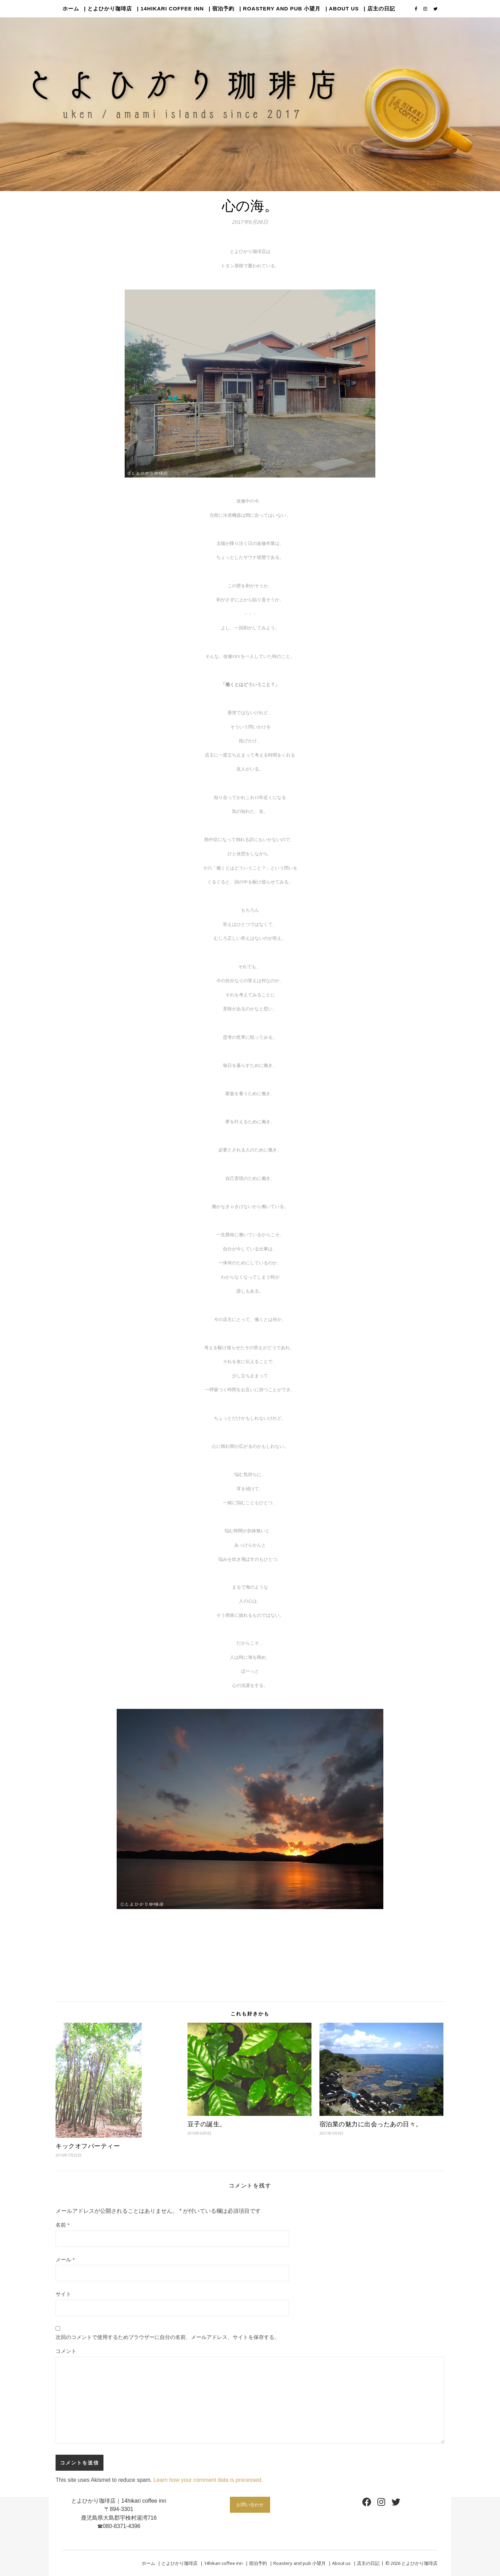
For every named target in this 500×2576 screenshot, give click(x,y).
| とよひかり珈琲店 (108, 8)
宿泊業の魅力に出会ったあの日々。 (370, 2124)
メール (65, 2260)
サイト (63, 2294)
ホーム (70, 8)
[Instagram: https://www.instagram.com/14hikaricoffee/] (381, 2502)
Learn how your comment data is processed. (208, 2480)
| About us (342, 8)
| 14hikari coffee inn (170, 8)
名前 (62, 2225)
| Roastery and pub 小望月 (279, 8)
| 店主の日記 (379, 8)
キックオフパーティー (88, 2146)
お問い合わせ (250, 2504)
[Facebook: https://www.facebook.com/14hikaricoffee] (366, 2502)
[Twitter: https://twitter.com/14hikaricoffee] (396, 2502)
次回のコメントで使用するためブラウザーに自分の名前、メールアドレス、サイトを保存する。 (168, 2337)
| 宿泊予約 (221, 8)
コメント (66, 2351)
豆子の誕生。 (207, 2124)
